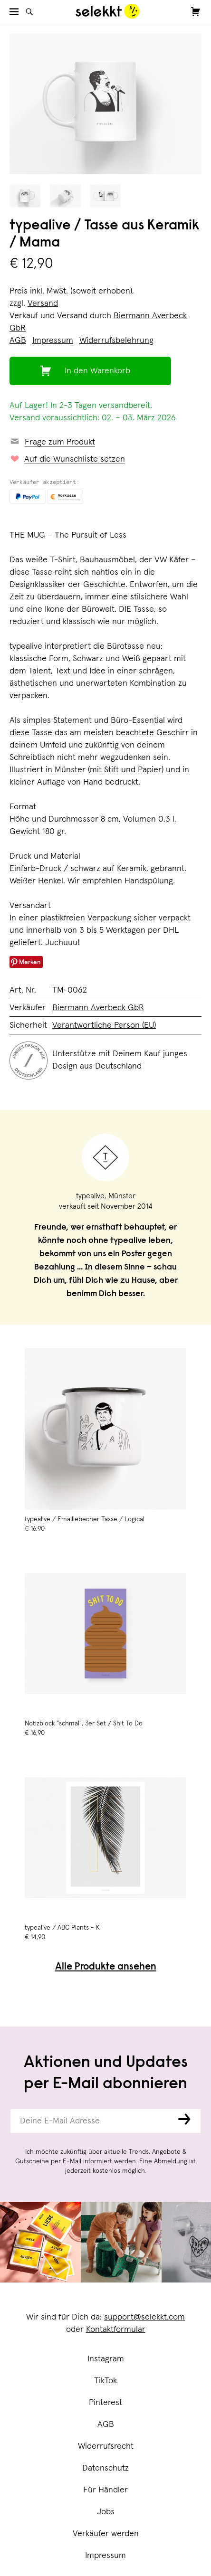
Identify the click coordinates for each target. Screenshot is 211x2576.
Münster (121, 1196)
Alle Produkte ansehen (105, 1967)
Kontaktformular (115, 2329)
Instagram (105, 2359)
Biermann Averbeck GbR (98, 1008)
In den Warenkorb (97, 371)
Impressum (105, 2555)
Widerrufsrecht (106, 2446)
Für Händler (105, 2490)
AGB (105, 2424)
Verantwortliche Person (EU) (104, 1025)
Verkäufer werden (106, 2533)
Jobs (106, 2512)
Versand (43, 303)
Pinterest (105, 2402)
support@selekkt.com (144, 2317)
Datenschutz (105, 2468)
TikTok (105, 2381)
